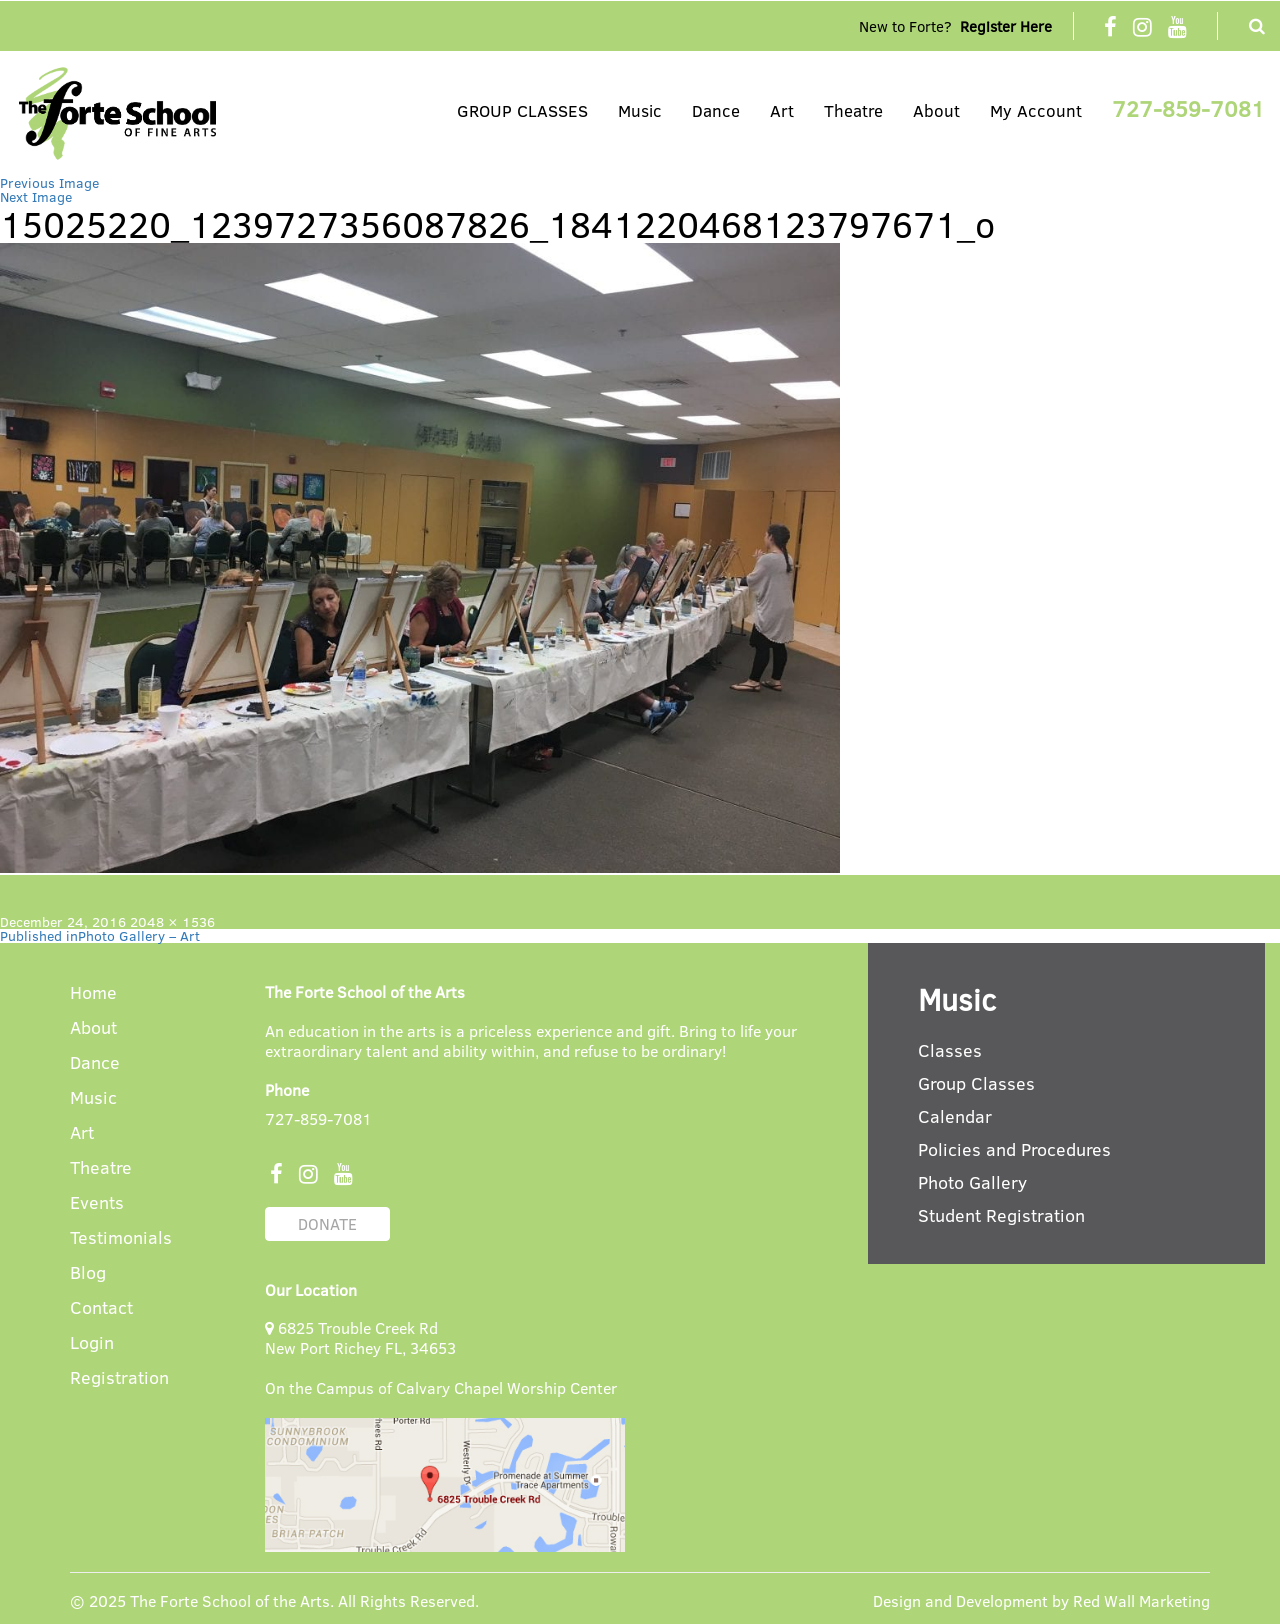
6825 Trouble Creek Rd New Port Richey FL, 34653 (360, 1337)
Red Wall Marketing (1141, 1600)
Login (92, 1343)
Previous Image (49, 182)
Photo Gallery (972, 1182)
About (936, 110)
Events (97, 1203)
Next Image (36, 196)
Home (93, 993)
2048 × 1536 (172, 921)
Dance (716, 110)
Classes (950, 1050)
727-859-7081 (1188, 108)
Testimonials (121, 1238)
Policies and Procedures (1014, 1149)
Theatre (853, 110)
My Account (1036, 110)
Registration (119, 1378)
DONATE (327, 1223)
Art (782, 110)
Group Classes (976, 1083)
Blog (88, 1273)
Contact (101, 1308)
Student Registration (1001, 1215)
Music (640, 110)
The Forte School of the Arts (230, 1600)
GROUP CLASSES (522, 110)
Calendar (955, 1116)
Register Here (1006, 26)
